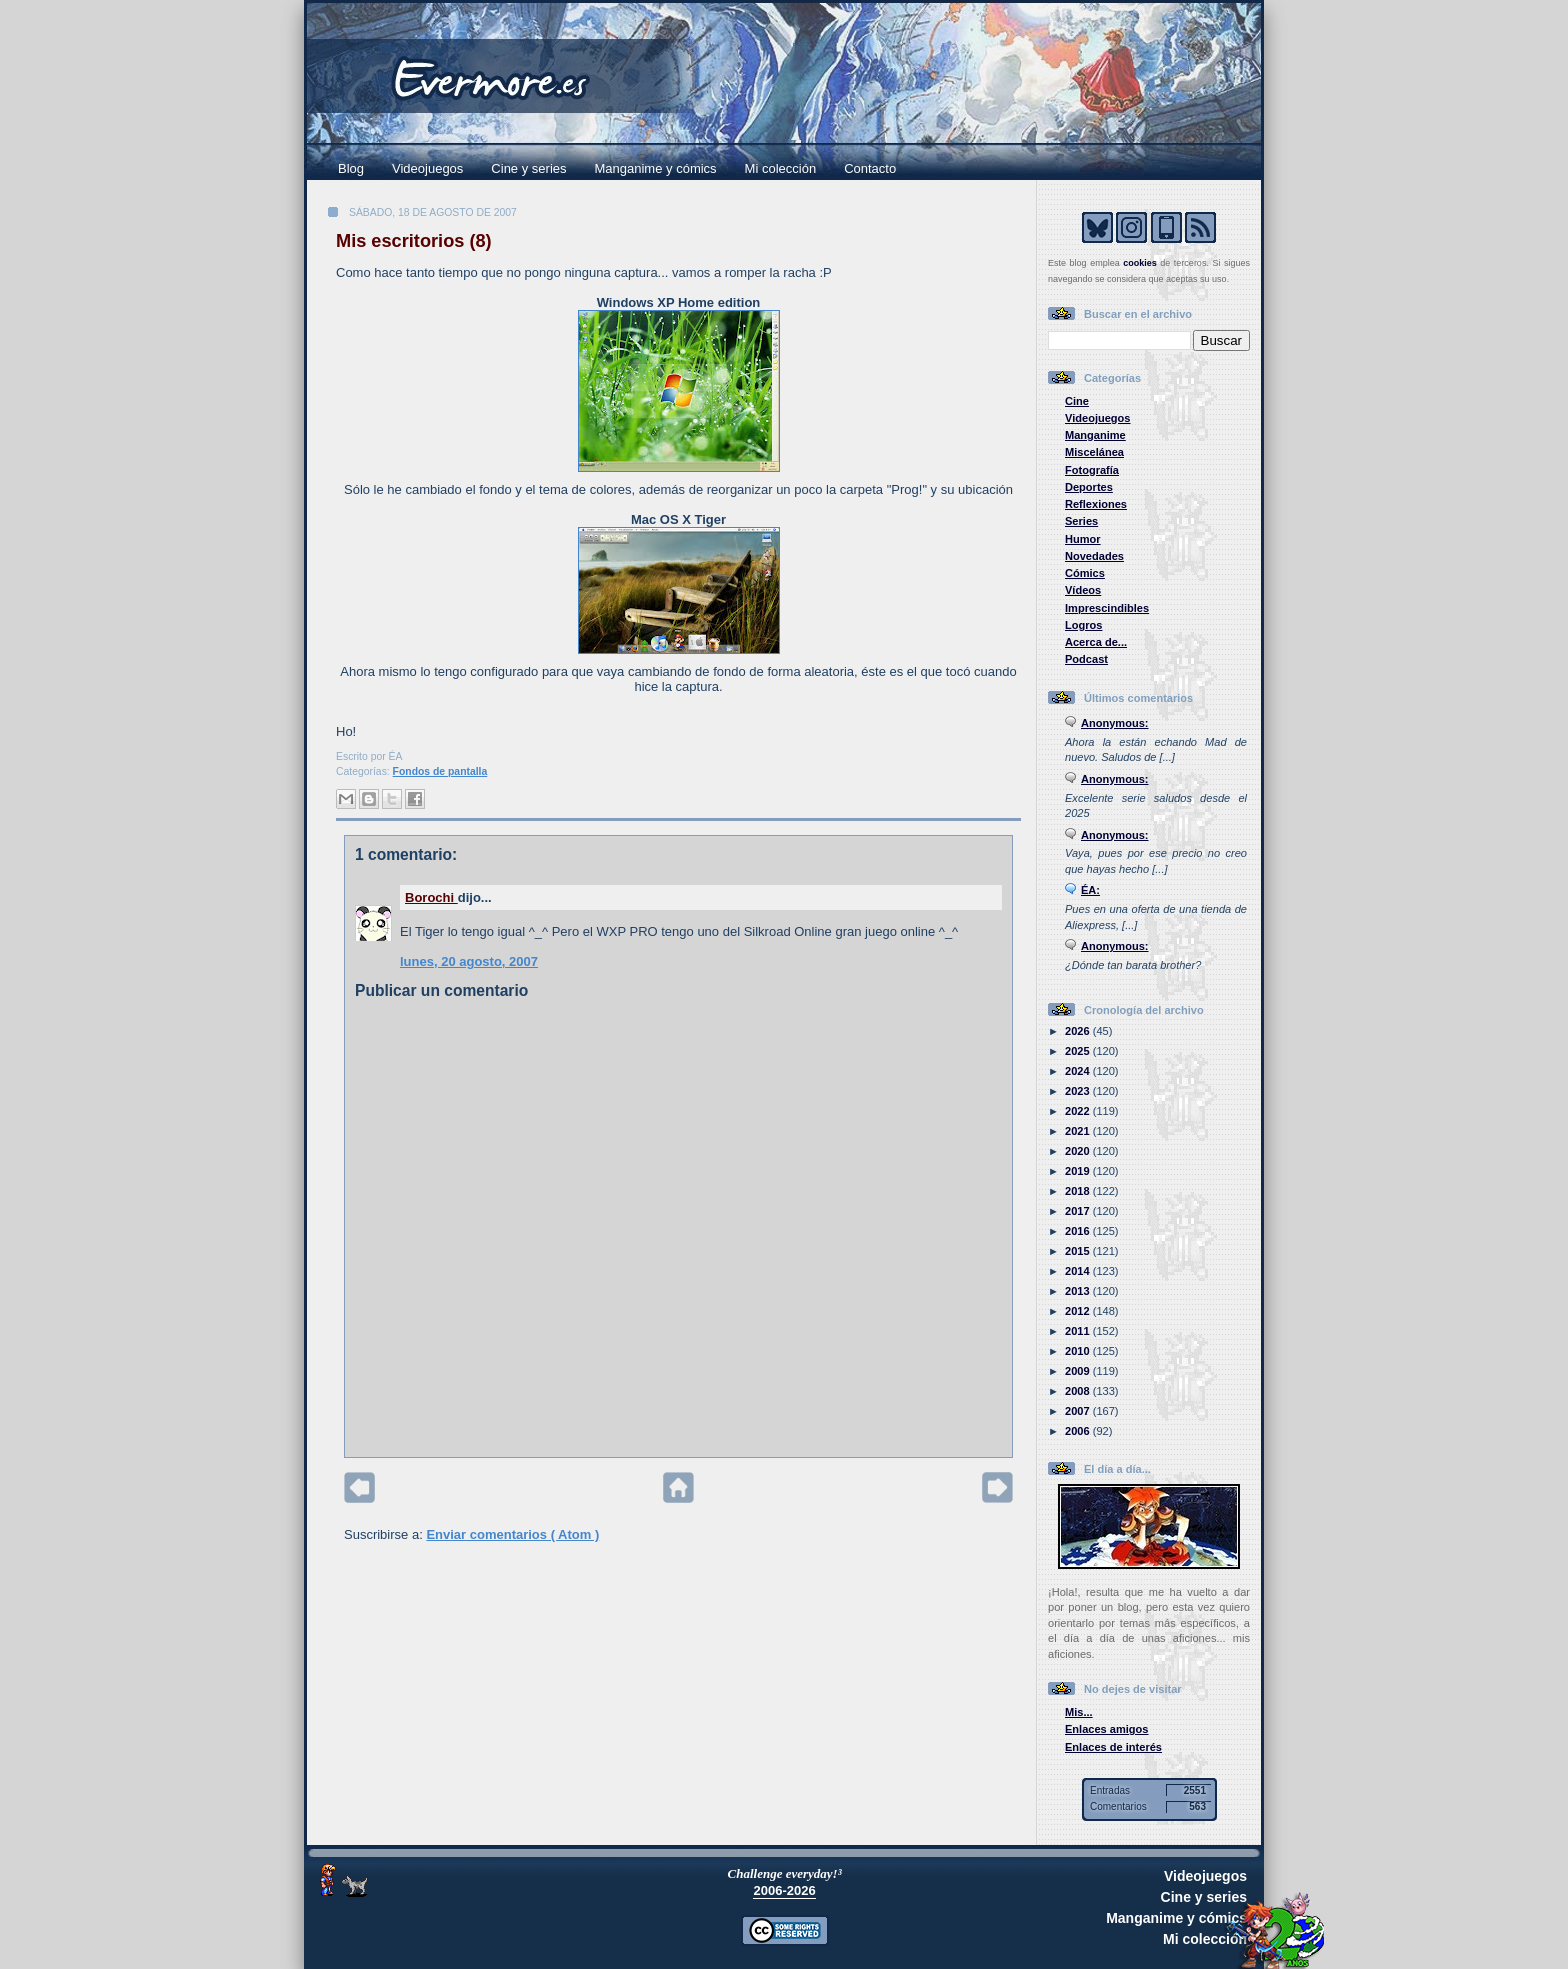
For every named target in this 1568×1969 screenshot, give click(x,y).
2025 (1079, 1051)
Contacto (870, 168)
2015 (1079, 1251)
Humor (1083, 539)
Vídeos (1083, 590)
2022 (1079, 1111)
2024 (1079, 1071)
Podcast (1086, 659)
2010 (1079, 1351)
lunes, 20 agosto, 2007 (469, 961)
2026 (1079, 1031)
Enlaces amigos (1107, 1729)
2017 (1079, 1211)
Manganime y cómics (656, 168)
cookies (1140, 263)
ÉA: (1090, 890)
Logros (1083, 625)
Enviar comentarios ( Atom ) (512, 1534)
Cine (1077, 401)
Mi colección (781, 168)
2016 (1079, 1231)
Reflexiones (1096, 504)
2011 (1079, 1331)
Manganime (1095, 435)
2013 (1079, 1291)
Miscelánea (1094, 452)
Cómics (1085, 573)
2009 (1079, 1371)
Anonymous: (1115, 723)
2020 (1079, 1151)
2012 (1079, 1311)
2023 (1079, 1091)
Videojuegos (427, 168)
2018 (1079, 1191)
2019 (1079, 1171)
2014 (1079, 1271)
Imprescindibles (1107, 608)
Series (1081, 521)
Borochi (431, 897)
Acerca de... (1096, 642)
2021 (1079, 1131)
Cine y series (528, 168)
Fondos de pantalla (440, 771)
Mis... (1079, 1712)
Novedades (1094, 556)
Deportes (1089, 487)
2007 (1079, 1411)
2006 (1079, 1431)
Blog (351, 168)
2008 (1079, 1391)
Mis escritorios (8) (414, 241)
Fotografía (1092, 470)
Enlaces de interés (1113, 1747)
